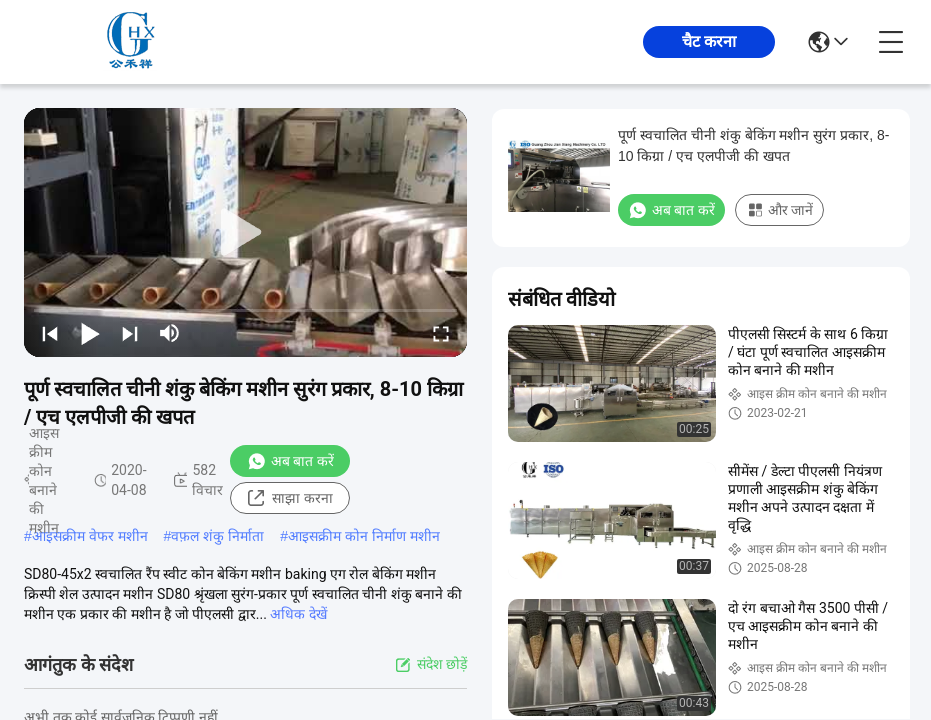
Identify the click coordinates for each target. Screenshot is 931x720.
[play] (246, 233)
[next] (130, 333)
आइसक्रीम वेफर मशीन (90, 536)
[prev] (50, 333)
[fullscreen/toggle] (441, 333)
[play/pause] (90, 333)
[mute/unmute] (170, 333)
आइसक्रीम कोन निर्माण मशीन (364, 536)
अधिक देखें (298, 614)
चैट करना (709, 41)
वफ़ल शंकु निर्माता (217, 536)
